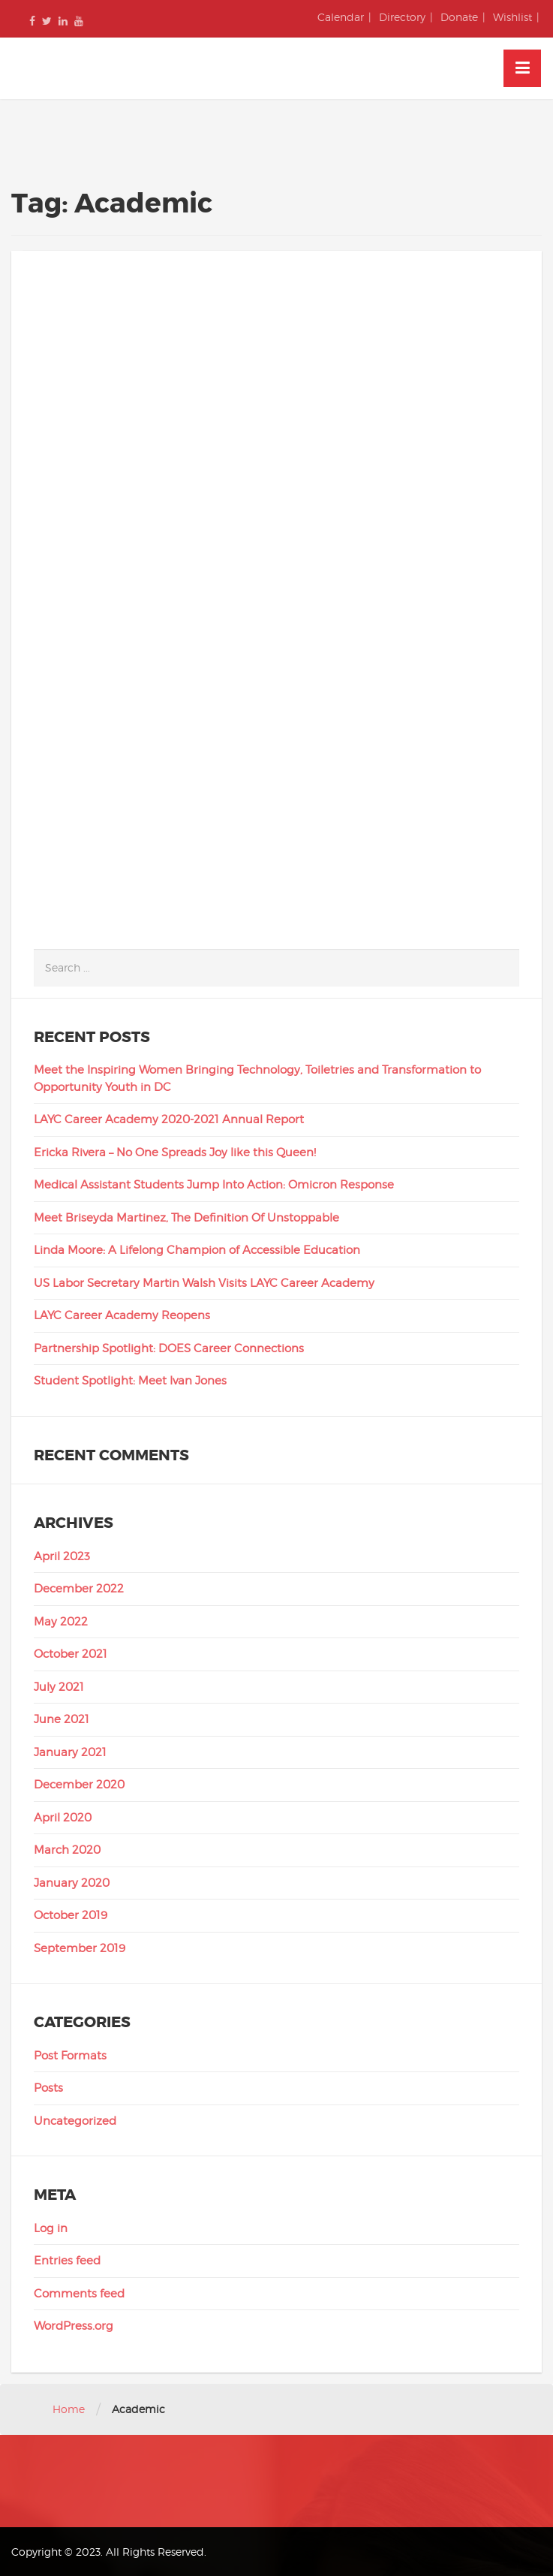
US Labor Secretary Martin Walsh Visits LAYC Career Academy (204, 1283)
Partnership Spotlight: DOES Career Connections (169, 1348)
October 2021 (70, 1654)
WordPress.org (73, 2326)
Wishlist (512, 17)
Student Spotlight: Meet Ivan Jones (130, 1380)
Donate (459, 17)
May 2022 (61, 1621)
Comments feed (79, 2293)
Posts (48, 2088)
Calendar (340, 17)
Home (69, 2409)
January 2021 (70, 1752)
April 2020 (63, 1817)
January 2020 (72, 1883)
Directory (402, 17)
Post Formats (70, 2055)
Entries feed (67, 2260)
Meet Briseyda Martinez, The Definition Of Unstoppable (186, 1218)
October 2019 (70, 1915)
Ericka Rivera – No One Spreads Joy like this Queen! (175, 1152)
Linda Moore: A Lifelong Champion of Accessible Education (197, 1250)
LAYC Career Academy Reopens (122, 1315)
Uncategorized (75, 2121)
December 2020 (79, 1784)
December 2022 (79, 1588)
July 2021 (59, 1687)
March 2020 (67, 1850)
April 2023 (62, 1556)
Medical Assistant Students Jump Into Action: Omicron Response (214, 1185)
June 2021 (61, 1719)
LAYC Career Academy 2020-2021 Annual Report (169, 1119)
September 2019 (79, 1948)
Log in (51, 2228)
